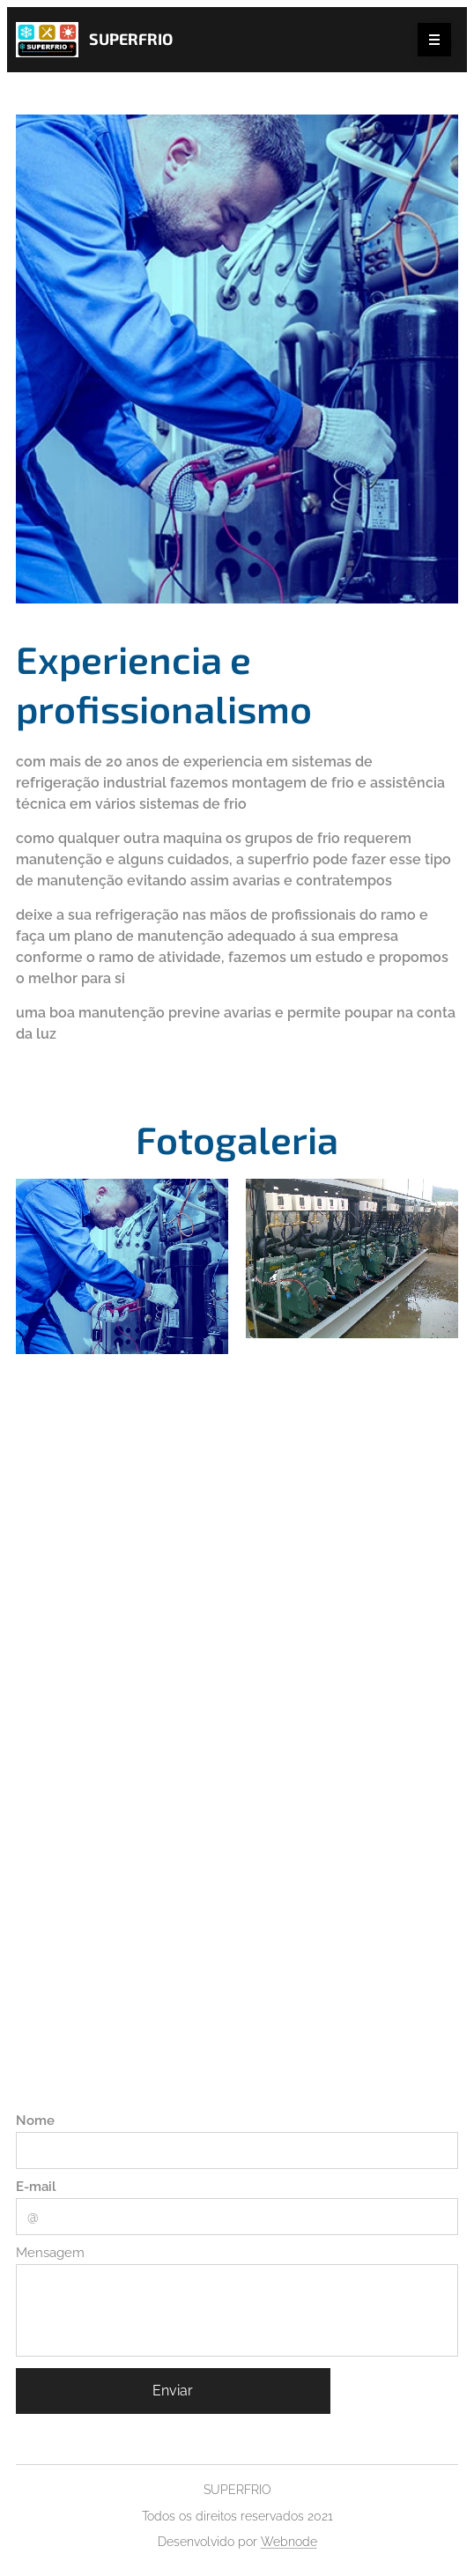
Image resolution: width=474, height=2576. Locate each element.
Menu (429, 40)
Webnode (289, 2542)
